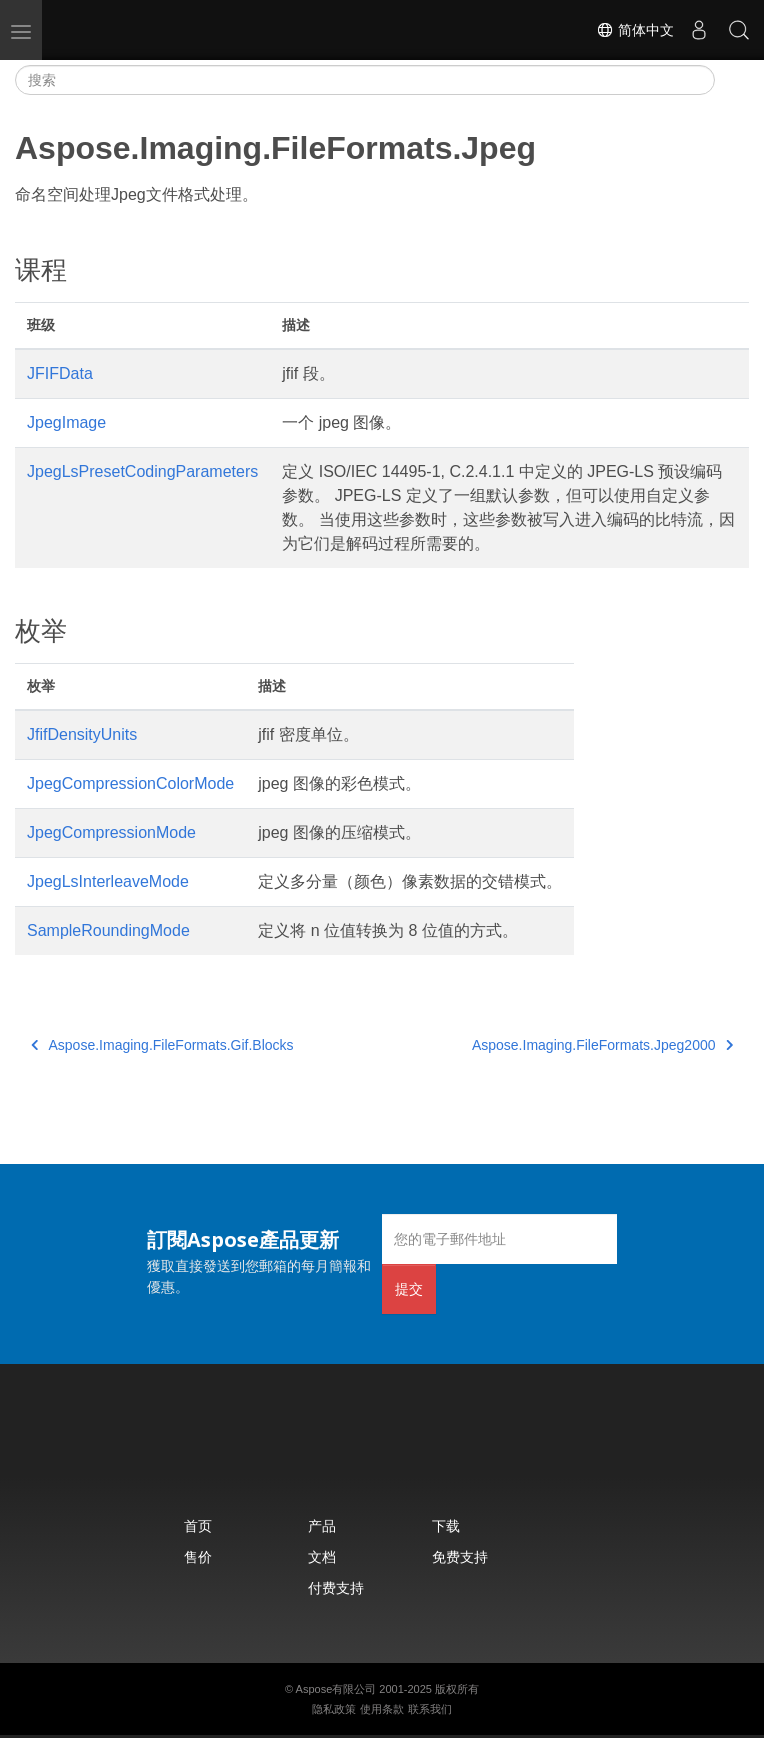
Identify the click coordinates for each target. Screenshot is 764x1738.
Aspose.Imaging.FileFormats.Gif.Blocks (162, 1045)
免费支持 (460, 1556)
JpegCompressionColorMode (130, 783)
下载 (446, 1525)
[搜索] (365, 80)
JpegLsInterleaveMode (108, 881)
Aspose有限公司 (336, 1689)
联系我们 (430, 1709)
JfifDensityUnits (82, 734)
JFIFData (60, 373)
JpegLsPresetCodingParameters (142, 471)
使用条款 (382, 1709)
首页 (198, 1525)
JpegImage (66, 422)
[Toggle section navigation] (732, 80)
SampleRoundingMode (108, 930)
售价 (198, 1556)
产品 (322, 1525)
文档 (322, 1556)
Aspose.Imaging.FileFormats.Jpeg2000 (602, 1045)
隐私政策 (334, 1709)
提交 (409, 1288)
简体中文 (635, 30)
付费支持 (336, 1587)
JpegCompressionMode (111, 832)
